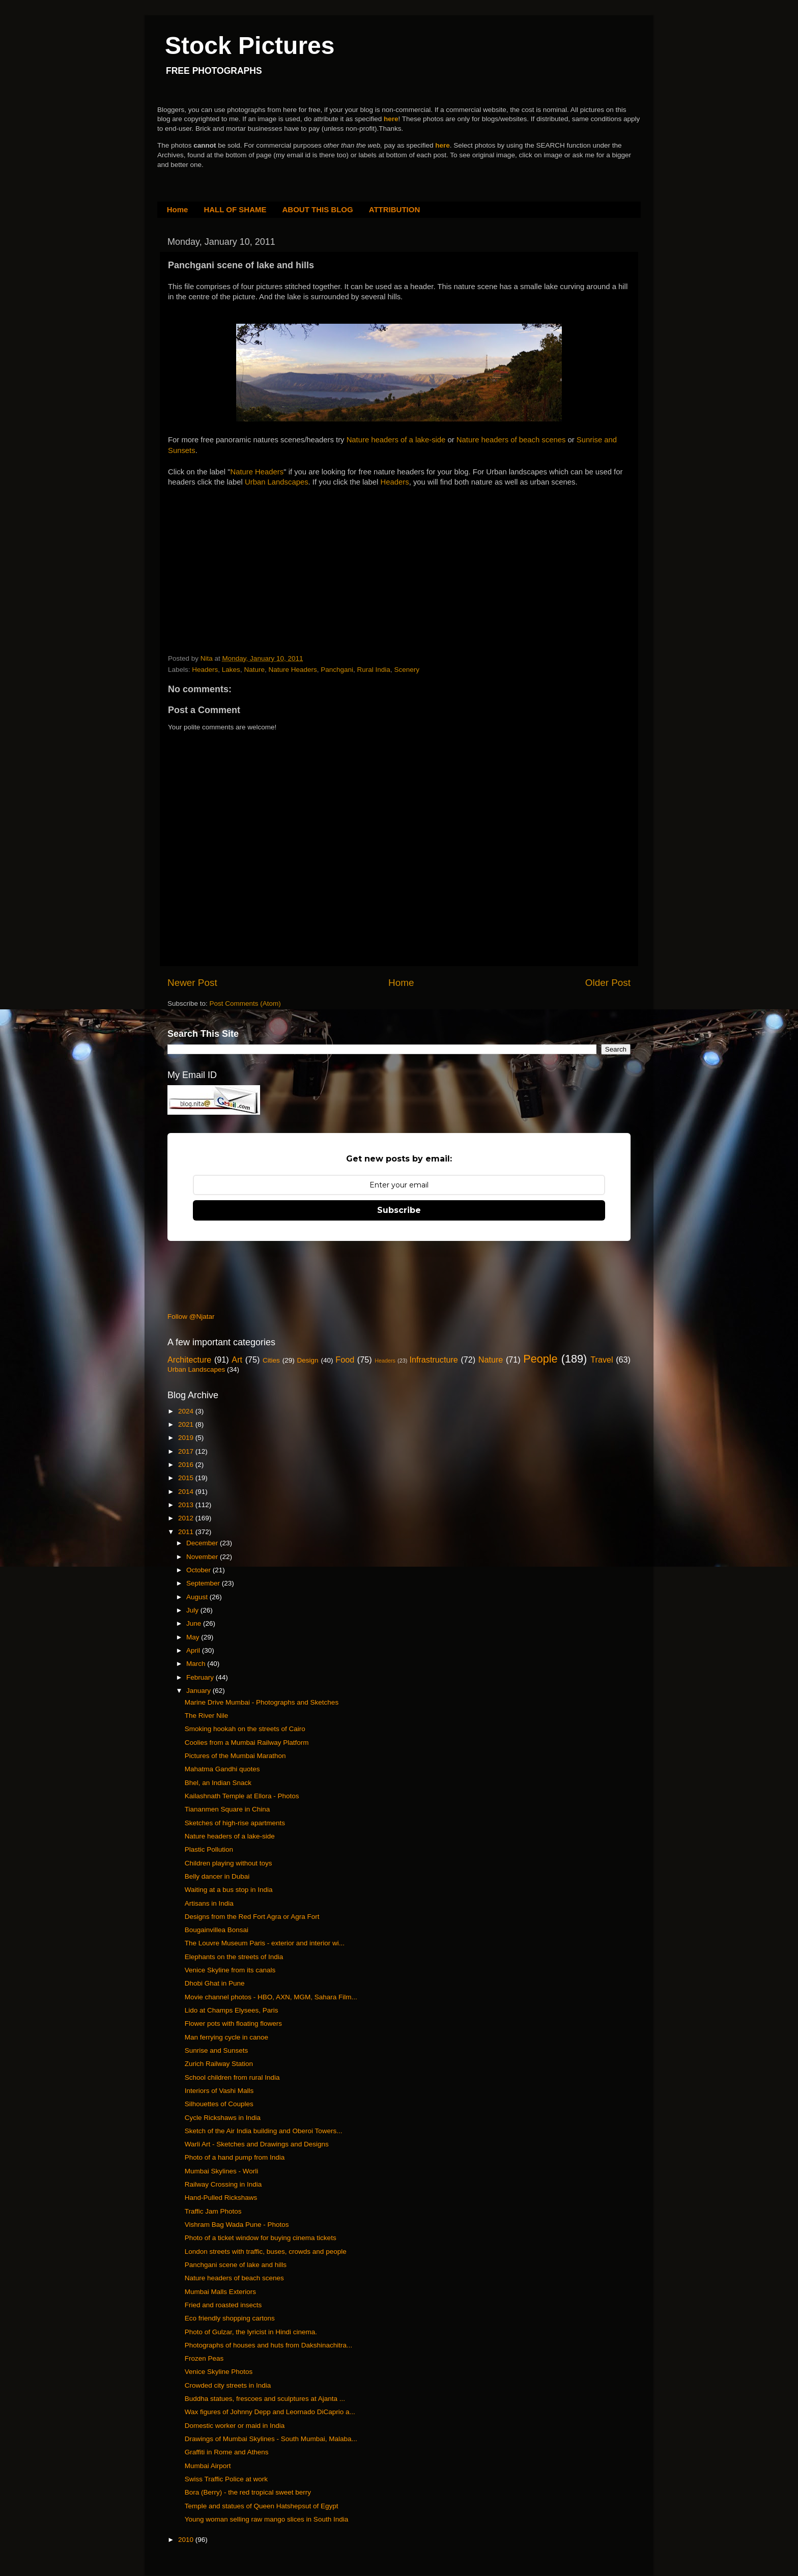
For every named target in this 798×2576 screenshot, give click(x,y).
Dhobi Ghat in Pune (215, 1983)
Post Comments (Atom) (245, 1003)
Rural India (373, 669)
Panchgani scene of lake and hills (236, 2265)
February (201, 1677)
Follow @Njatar (190, 1316)
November (203, 1557)
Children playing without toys (228, 1863)
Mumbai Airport (208, 2466)
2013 (186, 1505)
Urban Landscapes (276, 482)
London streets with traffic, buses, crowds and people (266, 2251)
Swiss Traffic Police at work (226, 2479)
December (203, 1543)
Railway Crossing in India (223, 2184)
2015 (186, 1478)
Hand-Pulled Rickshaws (221, 2197)
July (193, 1610)
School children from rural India (232, 2077)
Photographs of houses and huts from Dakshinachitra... (268, 2345)
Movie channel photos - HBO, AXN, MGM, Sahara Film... (271, 1997)
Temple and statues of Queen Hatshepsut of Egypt (261, 2506)
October (199, 1570)
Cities (271, 1360)
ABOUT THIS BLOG (317, 209)
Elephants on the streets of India (234, 1957)
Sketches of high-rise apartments (235, 1823)
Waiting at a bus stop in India (229, 1889)
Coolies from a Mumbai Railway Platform (247, 1742)
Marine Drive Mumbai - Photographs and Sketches (261, 1702)
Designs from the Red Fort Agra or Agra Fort (252, 1916)
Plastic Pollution (209, 1849)
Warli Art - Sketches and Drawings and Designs (257, 2144)
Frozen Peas (204, 2358)
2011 (186, 1532)
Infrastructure (433, 1359)
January (199, 1690)
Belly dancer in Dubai (217, 1876)
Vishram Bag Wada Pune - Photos (237, 2224)
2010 (186, 2539)
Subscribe (399, 1210)
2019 (186, 1437)
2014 (186, 1491)
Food (344, 1359)
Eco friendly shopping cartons (230, 2318)
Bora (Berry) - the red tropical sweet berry (248, 2492)
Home (177, 209)
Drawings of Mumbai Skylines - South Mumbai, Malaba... (271, 2439)
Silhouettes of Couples (219, 2104)
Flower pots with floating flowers (233, 2023)
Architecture (189, 1359)
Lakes (231, 669)
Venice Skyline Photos (219, 2371)
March (196, 1663)
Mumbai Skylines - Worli (222, 2171)
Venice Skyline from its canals (230, 1970)
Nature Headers (256, 472)
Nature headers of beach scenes (511, 440)
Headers (395, 482)
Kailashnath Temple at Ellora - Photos (242, 1796)
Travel (601, 1359)
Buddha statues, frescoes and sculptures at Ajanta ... (265, 2398)
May (193, 1637)
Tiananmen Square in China (227, 1809)
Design (308, 1360)
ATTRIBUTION (394, 209)
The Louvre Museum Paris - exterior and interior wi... (265, 1943)
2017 (186, 1451)
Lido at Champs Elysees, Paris (231, 2010)
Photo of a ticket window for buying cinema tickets (260, 2238)
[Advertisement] (244, 582)
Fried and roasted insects (223, 2305)
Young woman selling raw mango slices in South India (266, 2519)
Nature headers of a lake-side (396, 440)
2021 (186, 1424)
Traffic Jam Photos (213, 2211)
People (540, 1358)
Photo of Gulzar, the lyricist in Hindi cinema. (251, 2332)
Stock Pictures (249, 45)
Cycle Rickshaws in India (223, 2117)
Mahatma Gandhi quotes (222, 1769)
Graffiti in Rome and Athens (227, 2452)
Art (237, 1359)
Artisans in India (209, 1903)
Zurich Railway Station (219, 2064)
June (194, 1623)
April (194, 1650)
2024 (186, 1411)
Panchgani (337, 669)
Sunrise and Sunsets (216, 2050)
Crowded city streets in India (228, 2385)
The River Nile (207, 1715)
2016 (186, 1464)
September (204, 1583)
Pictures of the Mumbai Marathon (235, 1756)
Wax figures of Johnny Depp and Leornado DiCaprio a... (270, 2412)
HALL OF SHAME (235, 209)
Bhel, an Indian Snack (218, 1783)
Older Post (608, 982)
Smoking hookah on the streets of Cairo (245, 1729)
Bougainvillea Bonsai (216, 1930)
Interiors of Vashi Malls (219, 2090)
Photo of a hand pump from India (235, 2157)
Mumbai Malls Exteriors (220, 2292)
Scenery (406, 669)
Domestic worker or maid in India (235, 2425)
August (198, 1597)
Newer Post (192, 982)
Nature (254, 669)
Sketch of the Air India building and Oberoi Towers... (264, 2131)
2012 (186, 1518)
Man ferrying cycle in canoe (226, 2037)
